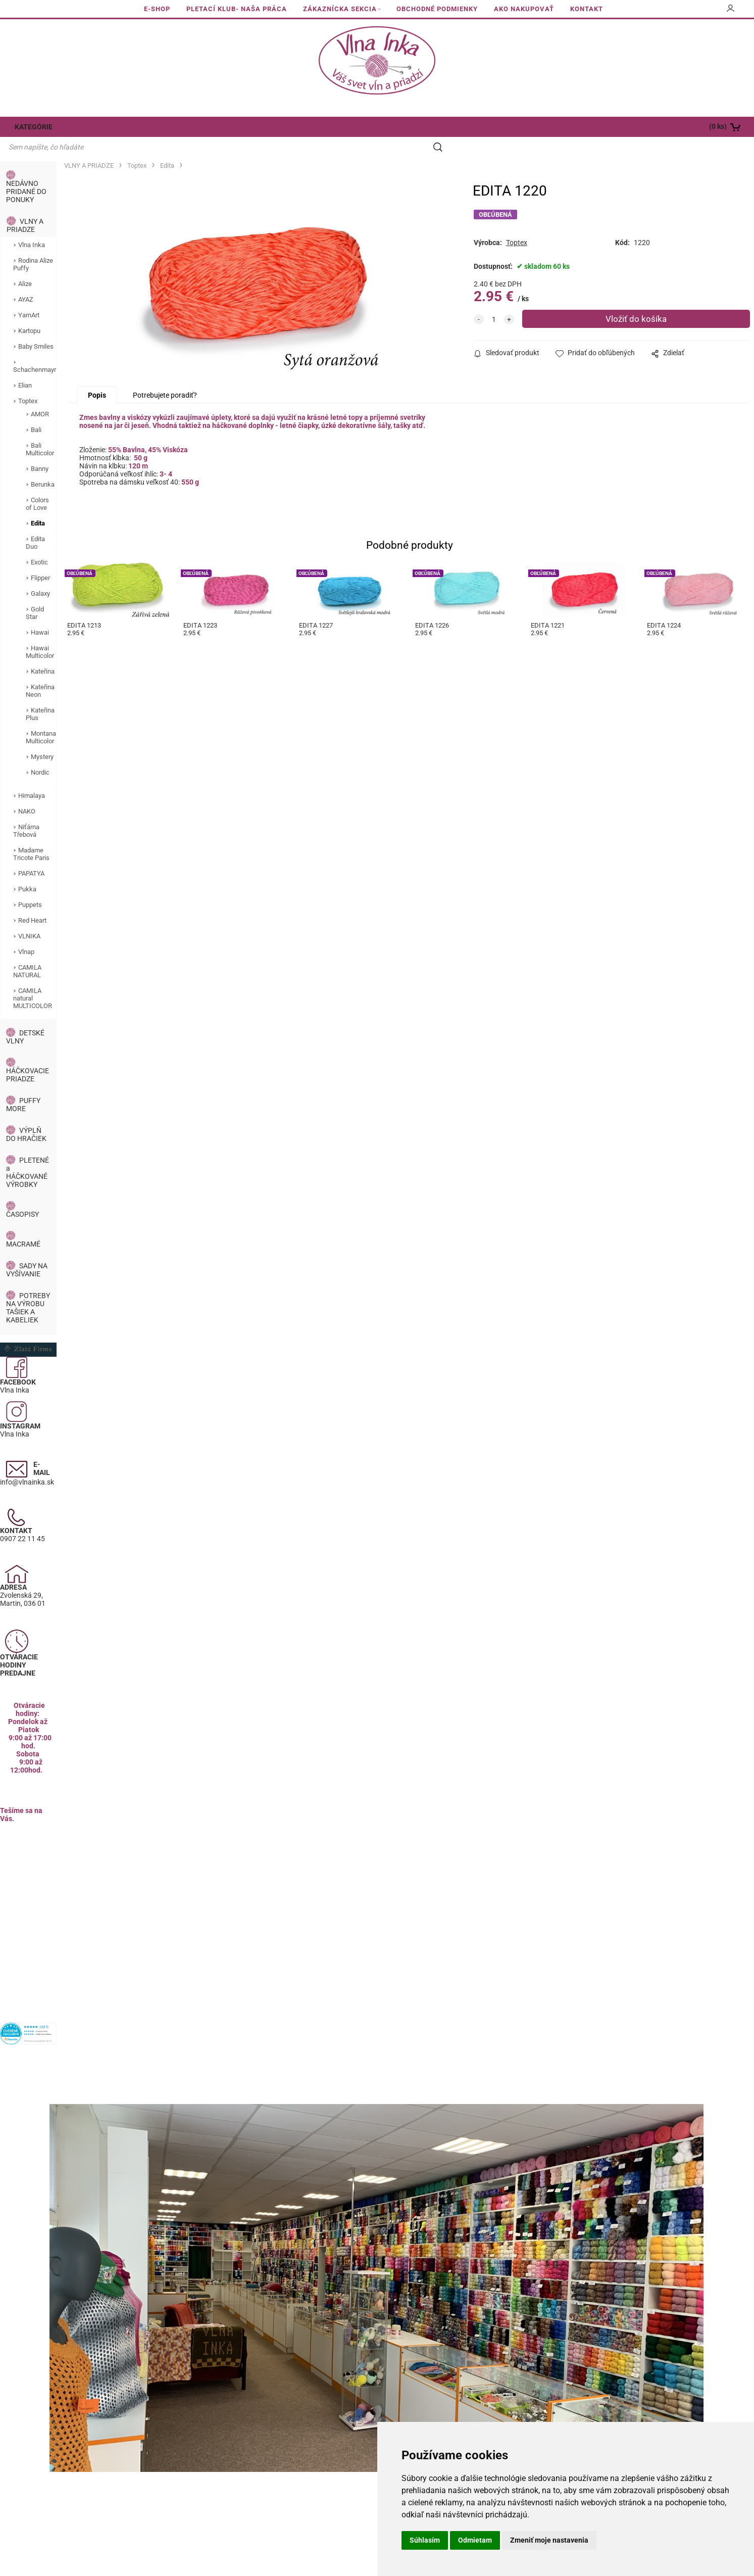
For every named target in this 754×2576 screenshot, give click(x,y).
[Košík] (678, 127)
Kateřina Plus (40, 694)
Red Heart (32, 901)
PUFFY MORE (23, 1085)
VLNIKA (29, 917)
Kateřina (43, 652)
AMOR (40, 395)
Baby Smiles (36, 327)
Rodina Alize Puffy (33, 245)
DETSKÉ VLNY (25, 1018)
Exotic (39, 543)
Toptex (27, 382)
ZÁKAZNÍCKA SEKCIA (340, 9)
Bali (36, 410)
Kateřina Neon (40, 671)
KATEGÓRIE (32, 127)
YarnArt (28, 296)
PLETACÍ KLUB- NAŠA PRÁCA (236, 9)
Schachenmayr (34, 350)
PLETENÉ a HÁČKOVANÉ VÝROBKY (27, 1153)
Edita (38, 504)
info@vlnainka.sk (27, 1463)
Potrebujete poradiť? (165, 378)
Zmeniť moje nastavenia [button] (549, 2540)
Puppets (30, 885)
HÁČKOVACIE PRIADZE (27, 1055)
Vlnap (26, 932)
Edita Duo (35, 523)
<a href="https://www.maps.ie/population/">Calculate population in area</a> (28, 1891)
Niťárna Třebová (26, 811)
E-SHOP (157, 9)
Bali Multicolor (40, 430)
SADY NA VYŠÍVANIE (26, 1251)
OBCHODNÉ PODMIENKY (437, 9)
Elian (25, 366)
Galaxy (40, 574)
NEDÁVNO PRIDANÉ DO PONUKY (26, 172)
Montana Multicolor (41, 718)
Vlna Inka (31, 225)
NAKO (26, 792)
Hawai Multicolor (40, 632)
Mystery (42, 737)
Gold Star (35, 593)
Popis (97, 378)
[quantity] (494, 300)
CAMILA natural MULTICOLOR (32, 979)
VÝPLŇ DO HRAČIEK (26, 1115)
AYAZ (25, 280)
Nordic (40, 753)
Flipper (40, 558)
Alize (25, 264)
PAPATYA (31, 854)
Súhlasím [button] (425, 2540)
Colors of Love (37, 484)
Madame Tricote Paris (31, 834)
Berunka (43, 465)
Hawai (40, 613)
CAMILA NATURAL (27, 952)
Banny (39, 449)
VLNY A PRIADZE (25, 206)
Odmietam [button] (475, 2540)
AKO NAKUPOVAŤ (524, 9)
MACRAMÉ (23, 1225)
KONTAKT (586, 9)
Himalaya (31, 776)
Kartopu (29, 311)
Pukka (27, 870)
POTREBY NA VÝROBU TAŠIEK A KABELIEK (28, 1288)
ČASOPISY (22, 1195)
